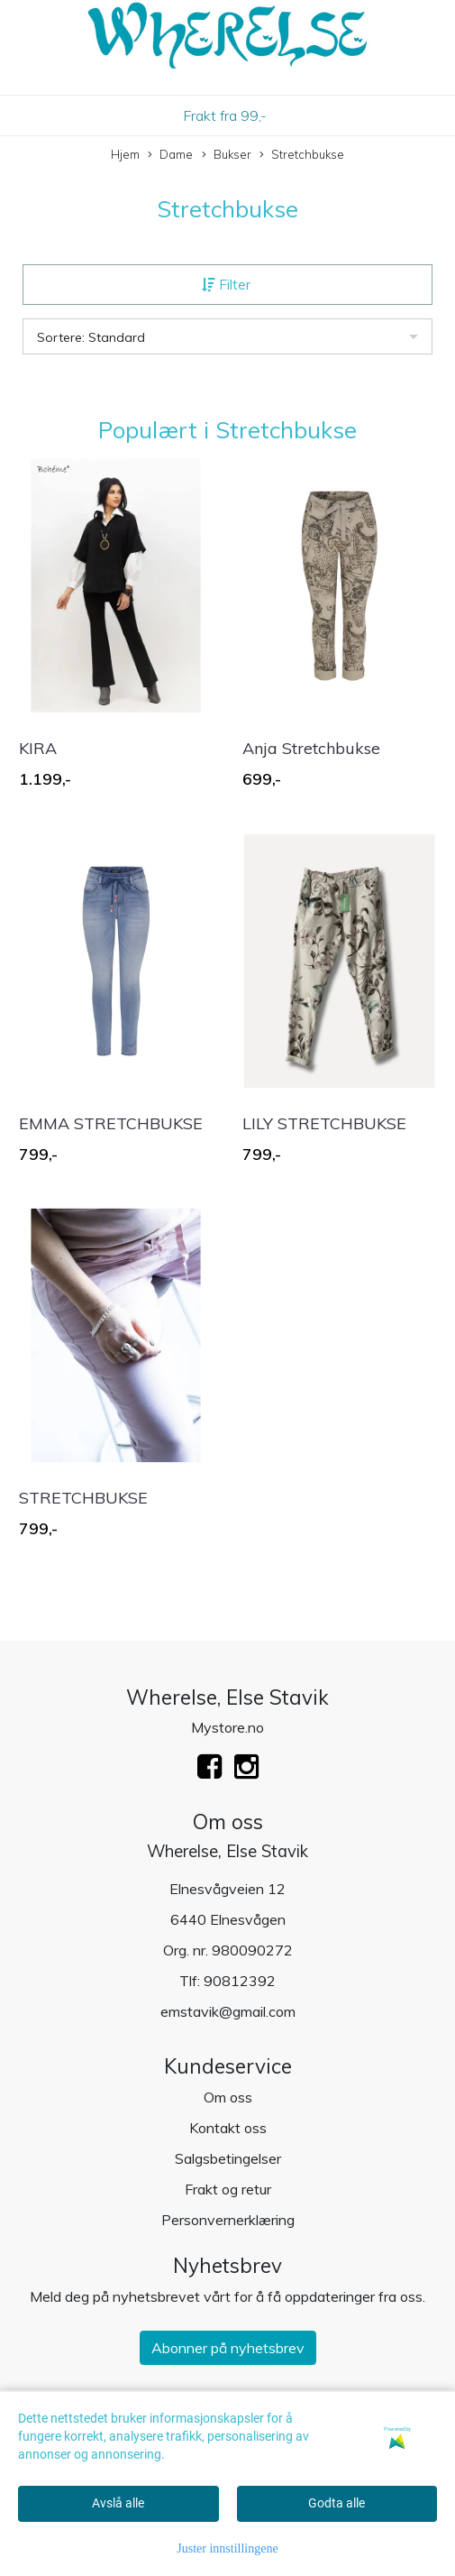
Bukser (226, 155)
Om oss (228, 2097)
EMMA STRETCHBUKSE (111, 1123)
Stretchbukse (301, 155)
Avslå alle (118, 2503)
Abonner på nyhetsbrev (228, 2348)
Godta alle (336, 2503)
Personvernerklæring (228, 2220)
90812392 (240, 1981)
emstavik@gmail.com (228, 2011)
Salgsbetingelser (228, 2158)
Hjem (125, 154)
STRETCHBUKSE (83, 1497)
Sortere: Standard (91, 337)
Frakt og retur (228, 2189)
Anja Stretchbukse (311, 748)
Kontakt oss (228, 2128)
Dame (170, 155)
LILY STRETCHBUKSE (324, 1123)
